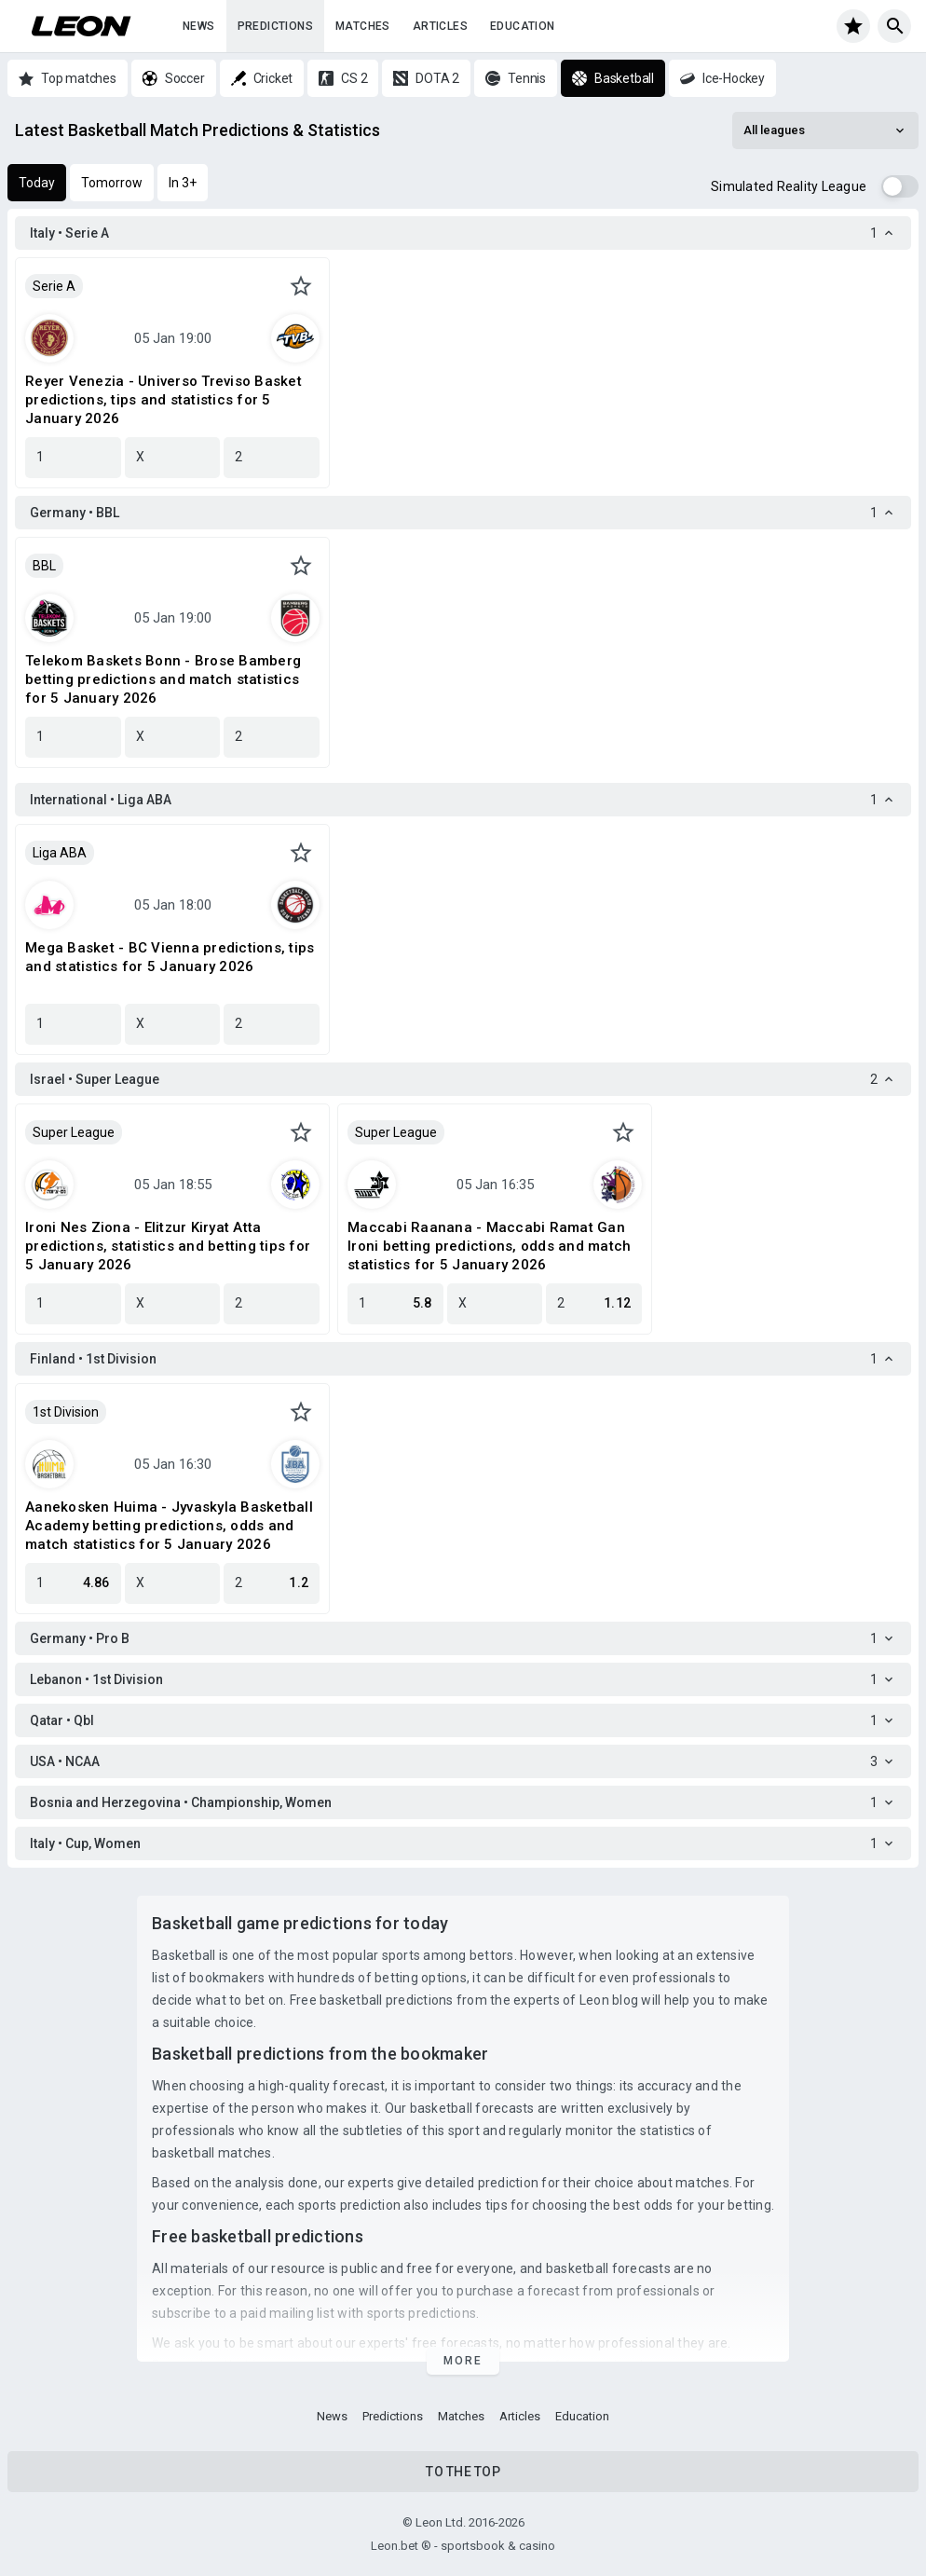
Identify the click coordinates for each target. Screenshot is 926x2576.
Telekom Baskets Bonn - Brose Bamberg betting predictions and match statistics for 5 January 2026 (163, 679)
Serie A (54, 286)
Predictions (275, 26)
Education (522, 26)
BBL (44, 565)
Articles (440, 26)
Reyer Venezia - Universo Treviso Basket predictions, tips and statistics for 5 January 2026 (163, 400)
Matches (362, 26)
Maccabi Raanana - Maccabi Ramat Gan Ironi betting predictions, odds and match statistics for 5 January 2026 (489, 1246)
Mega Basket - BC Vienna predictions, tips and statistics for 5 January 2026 (169, 957)
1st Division (66, 1411)
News (199, 26)
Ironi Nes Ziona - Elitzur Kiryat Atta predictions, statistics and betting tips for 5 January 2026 (167, 1246)
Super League (74, 1132)
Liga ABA (60, 852)
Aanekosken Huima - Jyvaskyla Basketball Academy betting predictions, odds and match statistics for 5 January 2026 (169, 1526)
